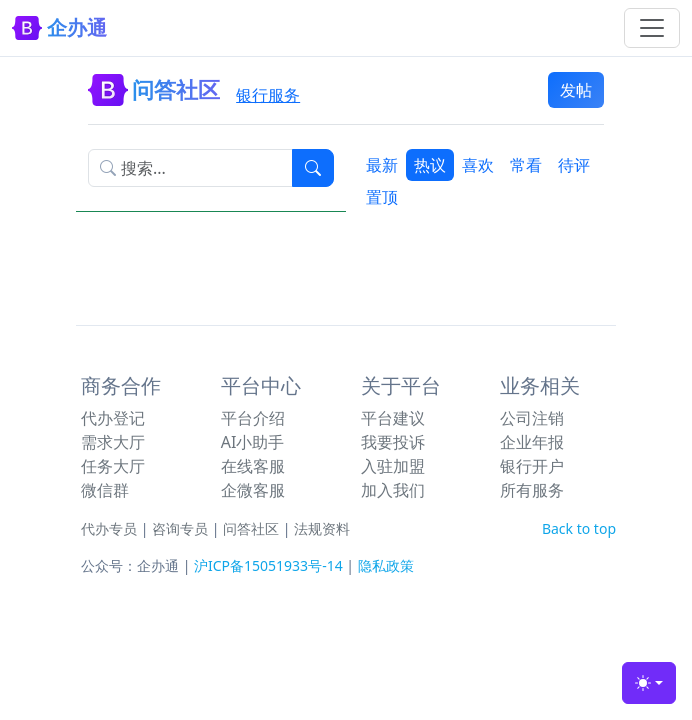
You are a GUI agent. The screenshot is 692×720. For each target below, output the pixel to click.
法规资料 (322, 528)
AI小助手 (253, 442)
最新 (382, 165)
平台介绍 (253, 418)
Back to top (579, 528)
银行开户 (532, 466)
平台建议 (393, 418)
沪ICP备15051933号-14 (268, 565)
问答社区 (251, 528)
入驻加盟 (393, 466)
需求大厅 (113, 442)
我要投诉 (393, 442)
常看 (526, 165)
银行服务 (268, 95)
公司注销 (532, 418)
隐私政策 (386, 565)
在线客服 (253, 466)
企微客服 (253, 490)
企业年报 (532, 442)
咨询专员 (180, 528)
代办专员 (109, 528)
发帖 (576, 90)
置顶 (382, 197)
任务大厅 (113, 466)
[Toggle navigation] (652, 28)
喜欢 (478, 165)
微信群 (105, 490)
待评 (574, 165)
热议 (430, 165)
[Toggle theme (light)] (649, 683)
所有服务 (532, 490)
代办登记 (113, 418)
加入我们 (393, 490)
